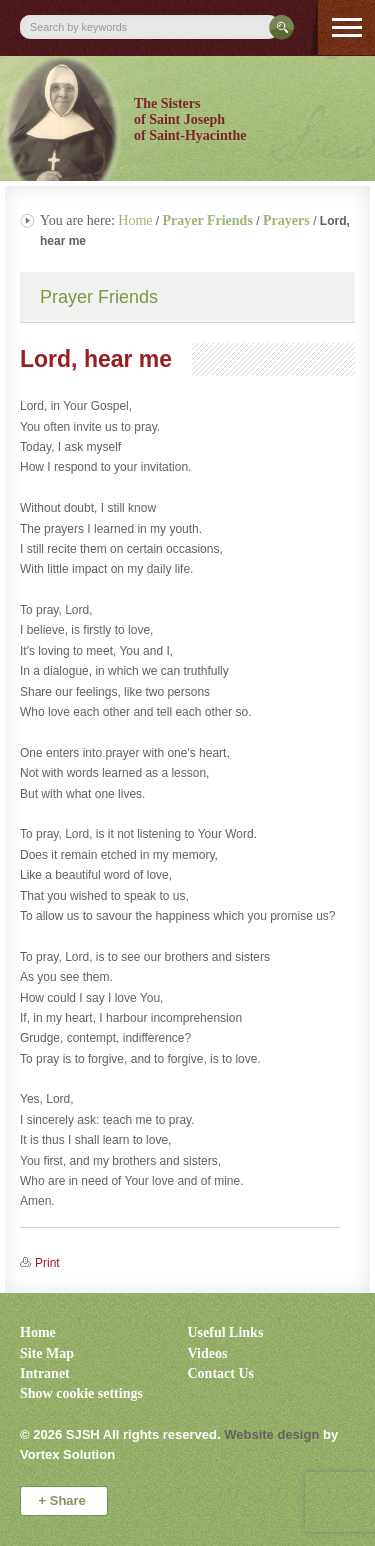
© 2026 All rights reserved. (120, 1434)
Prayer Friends (99, 297)
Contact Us (221, 1373)
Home (135, 220)
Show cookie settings (81, 1393)
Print (47, 1263)
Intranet (45, 1373)
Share (64, 1500)
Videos (208, 1353)
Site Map (47, 1353)
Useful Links (226, 1332)
